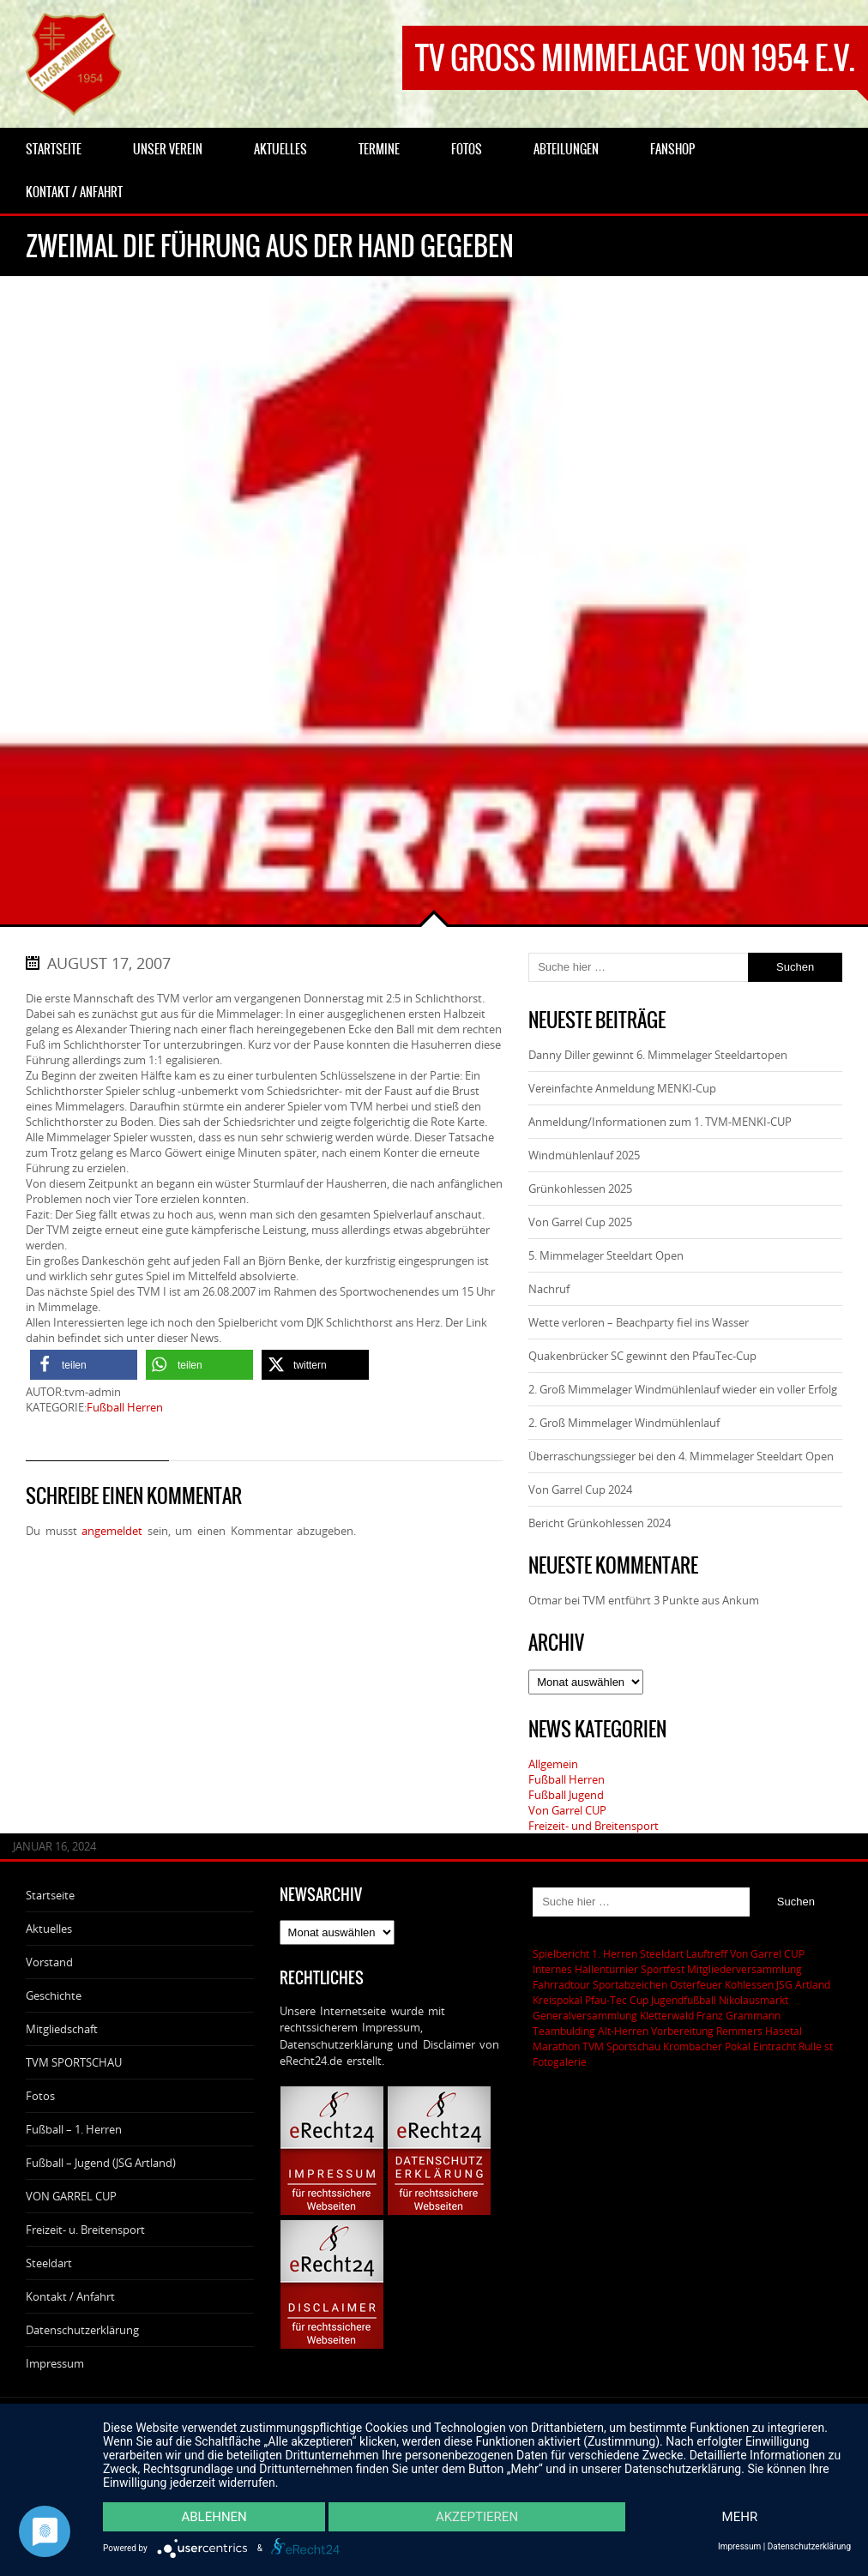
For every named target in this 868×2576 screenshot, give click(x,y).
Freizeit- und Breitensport (593, 1825)
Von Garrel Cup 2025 (580, 1222)
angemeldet (111, 1530)
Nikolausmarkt (753, 2000)
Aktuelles (49, 1928)
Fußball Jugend (566, 1795)
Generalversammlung (585, 2015)
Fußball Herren (125, 1407)
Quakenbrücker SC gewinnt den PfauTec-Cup (642, 1355)
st (828, 2046)
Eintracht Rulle (787, 2046)
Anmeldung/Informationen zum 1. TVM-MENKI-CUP (660, 1121)
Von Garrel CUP (567, 1810)
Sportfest (662, 1969)
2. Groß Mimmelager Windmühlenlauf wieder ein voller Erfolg (682, 1389)
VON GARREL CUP (71, 2196)
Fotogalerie (560, 2061)
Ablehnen (213, 2517)
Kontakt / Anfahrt (70, 2296)
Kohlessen (749, 1984)
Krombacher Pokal (706, 2046)
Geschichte (53, 1995)
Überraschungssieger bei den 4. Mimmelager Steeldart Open (681, 1456)
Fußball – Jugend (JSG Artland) (101, 2162)
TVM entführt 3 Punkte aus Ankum (670, 1600)
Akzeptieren (477, 2517)
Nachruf (549, 1289)
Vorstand (49, 1962)
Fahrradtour (561, 1984)
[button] (83, 1365)
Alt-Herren (623, 2030)
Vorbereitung (682, 2030)
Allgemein (553, 1764)
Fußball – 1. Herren (74, 2129)
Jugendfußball (683, 2000)
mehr (740, 2517)
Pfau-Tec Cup (616, 2000)
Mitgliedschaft (62, 2029)
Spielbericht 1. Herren (585, 1953)
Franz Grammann (738, 2015)
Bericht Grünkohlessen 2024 (599, 1523)
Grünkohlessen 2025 (580, 1188)
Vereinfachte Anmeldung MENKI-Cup (622, 1088)
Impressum (55, 2363)
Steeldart (49, 2263)
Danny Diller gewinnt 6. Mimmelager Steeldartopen (657, 1054)
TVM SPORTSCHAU (74, 2062)
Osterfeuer (696, 1984)
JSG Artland (803, 1984)
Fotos (40, 2096)
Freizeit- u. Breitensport (85, 2229)
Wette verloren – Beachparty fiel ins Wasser (638, 1322)
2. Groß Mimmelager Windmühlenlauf (624, 1422)
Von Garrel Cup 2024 (580, 1489)
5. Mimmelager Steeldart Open (606, 1255)
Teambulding (564, 2030)
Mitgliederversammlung (744, 1969)
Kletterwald (667, 2015)
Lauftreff (706, 1953)
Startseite (50, 1895)
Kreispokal (557, 2000)
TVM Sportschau (621, 2046)
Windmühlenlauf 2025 (584, 1155)
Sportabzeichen (630, 1984)
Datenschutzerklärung (82, 2330)
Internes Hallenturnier (585, 1969)
